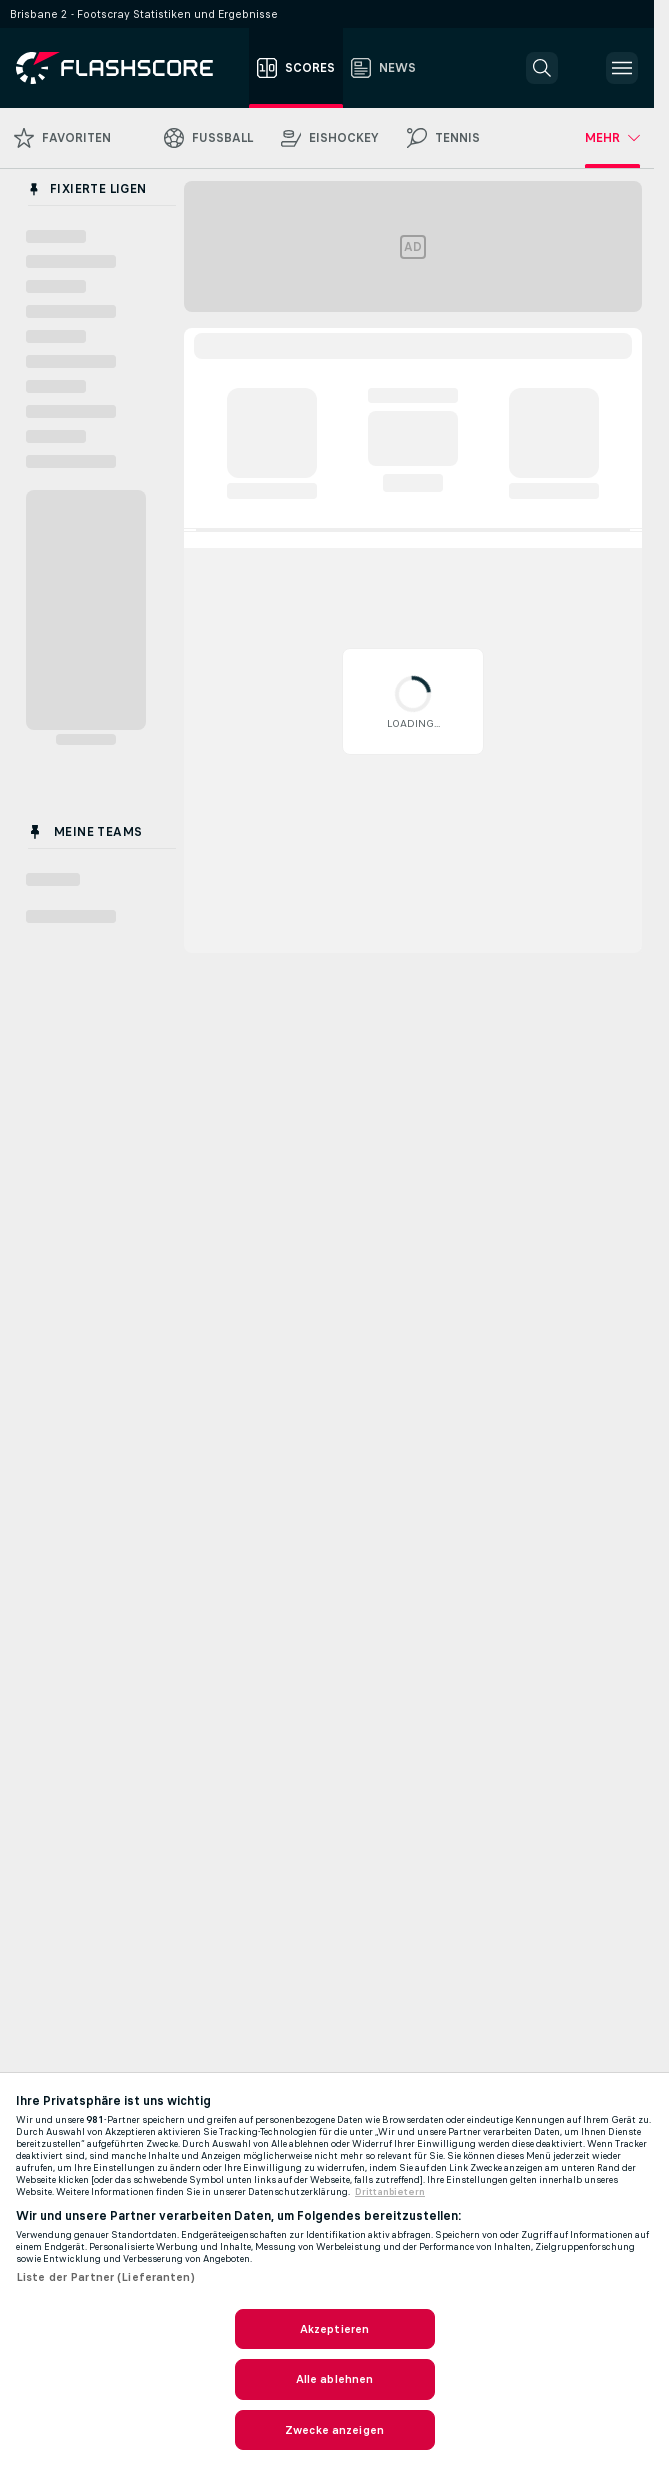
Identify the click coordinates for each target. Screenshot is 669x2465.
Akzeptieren (334, 2329)
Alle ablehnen (335, 2379)
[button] (542, 68)
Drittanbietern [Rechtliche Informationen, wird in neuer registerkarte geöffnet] (390, 2192)
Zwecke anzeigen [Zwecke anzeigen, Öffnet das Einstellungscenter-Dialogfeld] (334, 2430)
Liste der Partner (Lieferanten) (105, 2277)
